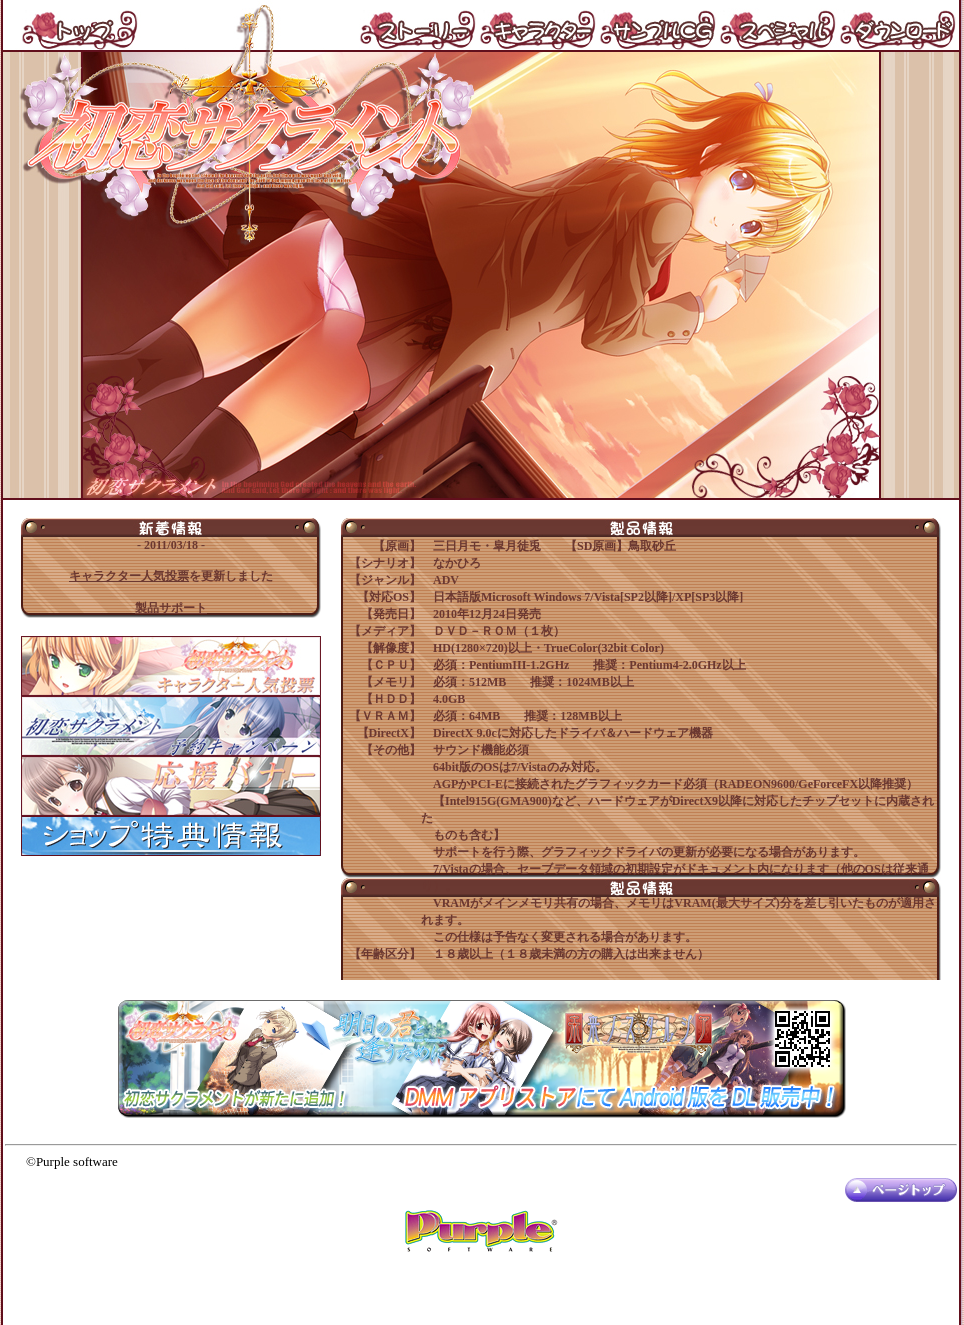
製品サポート (171, 608)
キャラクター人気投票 (129, 576)
